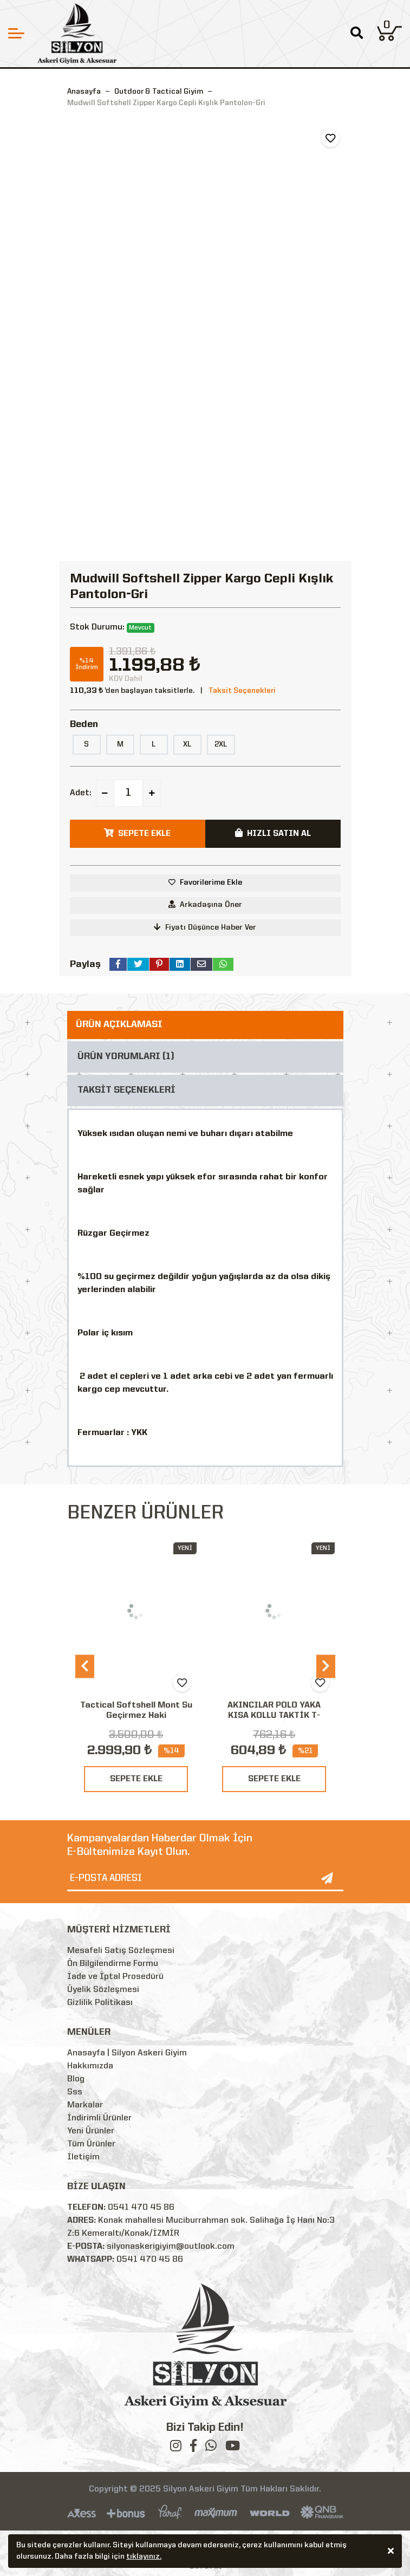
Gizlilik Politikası (100, 2002)
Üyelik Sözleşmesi (103, 1989)
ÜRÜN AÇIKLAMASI (119, 1024)
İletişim (83, 2157)
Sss (74, 2092)
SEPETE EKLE (136, 1779)
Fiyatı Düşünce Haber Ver (205, 927)
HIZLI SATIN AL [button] (273, 833)
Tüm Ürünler (91, 2144)
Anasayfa (84, 91)
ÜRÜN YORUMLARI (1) (125, 1056)
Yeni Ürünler (90, 2131)
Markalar (85, 2105)
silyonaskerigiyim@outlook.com (171, 2246)
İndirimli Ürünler (99, 2118)
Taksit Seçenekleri (242, 691)
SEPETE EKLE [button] (137, 833)
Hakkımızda (90, 2066)
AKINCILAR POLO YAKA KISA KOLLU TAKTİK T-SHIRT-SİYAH (274, 1715)
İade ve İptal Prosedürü (115, 1976)
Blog (75, 2079)
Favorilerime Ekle (211, 882)
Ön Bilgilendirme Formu (112, 1963)
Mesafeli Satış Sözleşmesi (120, 1950)
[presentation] (84, 1666)
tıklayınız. (143, 2558)
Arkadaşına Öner (205, 904)
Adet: (81, 793)
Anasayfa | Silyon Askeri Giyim (127, 2053)
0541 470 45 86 (141, 2207)
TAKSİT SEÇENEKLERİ (126, 1090)
